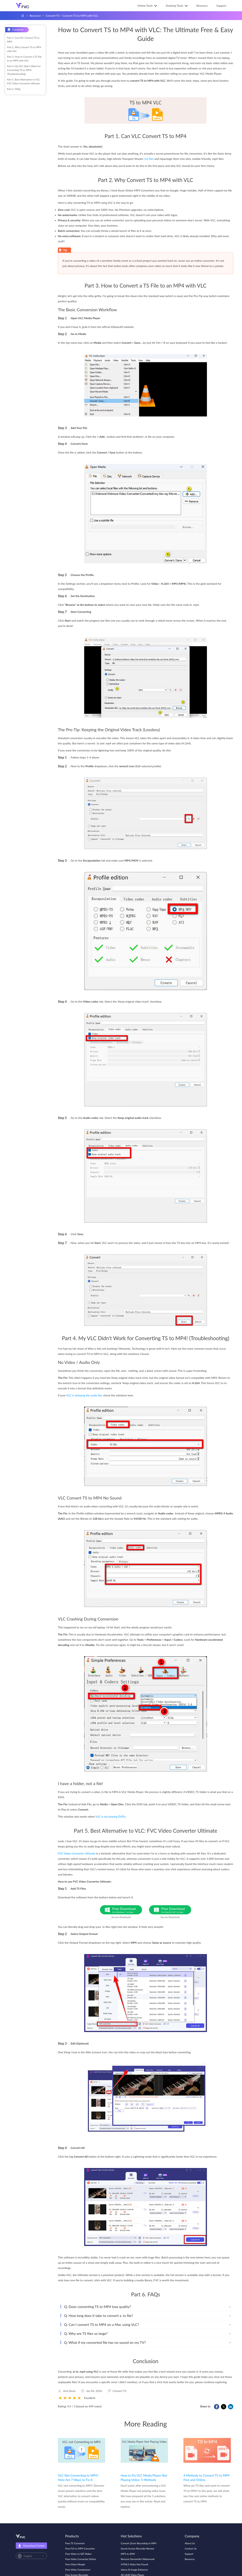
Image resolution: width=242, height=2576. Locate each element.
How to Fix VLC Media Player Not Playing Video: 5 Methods (144, 2477)
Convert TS (52, 15)
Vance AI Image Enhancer (134, 2569)
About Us (190, 2543)
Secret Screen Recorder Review (137, 2548)
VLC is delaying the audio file (84, 1395)
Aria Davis (69, 2390)
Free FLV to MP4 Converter (80, 2548)
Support (221, 5)
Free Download (127, 1909)
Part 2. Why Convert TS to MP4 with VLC (24, 49)
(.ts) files (149, 158)
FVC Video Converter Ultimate (76, 1853)
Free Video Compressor (77, 2569)
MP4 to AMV (128, 2553)
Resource (202, 5)
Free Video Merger (75, 2564)
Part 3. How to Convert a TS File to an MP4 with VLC (24, 58)
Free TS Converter (75, 2543)
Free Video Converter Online (80, 2559)
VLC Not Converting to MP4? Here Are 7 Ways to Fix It (78, 2477)
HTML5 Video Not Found (134, 2564)
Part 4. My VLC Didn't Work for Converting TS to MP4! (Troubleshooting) (24, 70)
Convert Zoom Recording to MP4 (138, 2543)
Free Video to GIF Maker (78, 2553)
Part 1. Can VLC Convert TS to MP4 (23, 39)
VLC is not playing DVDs (110, 1816)
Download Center (31, 2546)
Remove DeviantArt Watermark (138, 2559)
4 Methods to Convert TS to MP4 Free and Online (206, 2477)
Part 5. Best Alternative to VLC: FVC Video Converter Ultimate (24, 81)
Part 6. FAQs (14, 88)
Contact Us (191, 2548)
